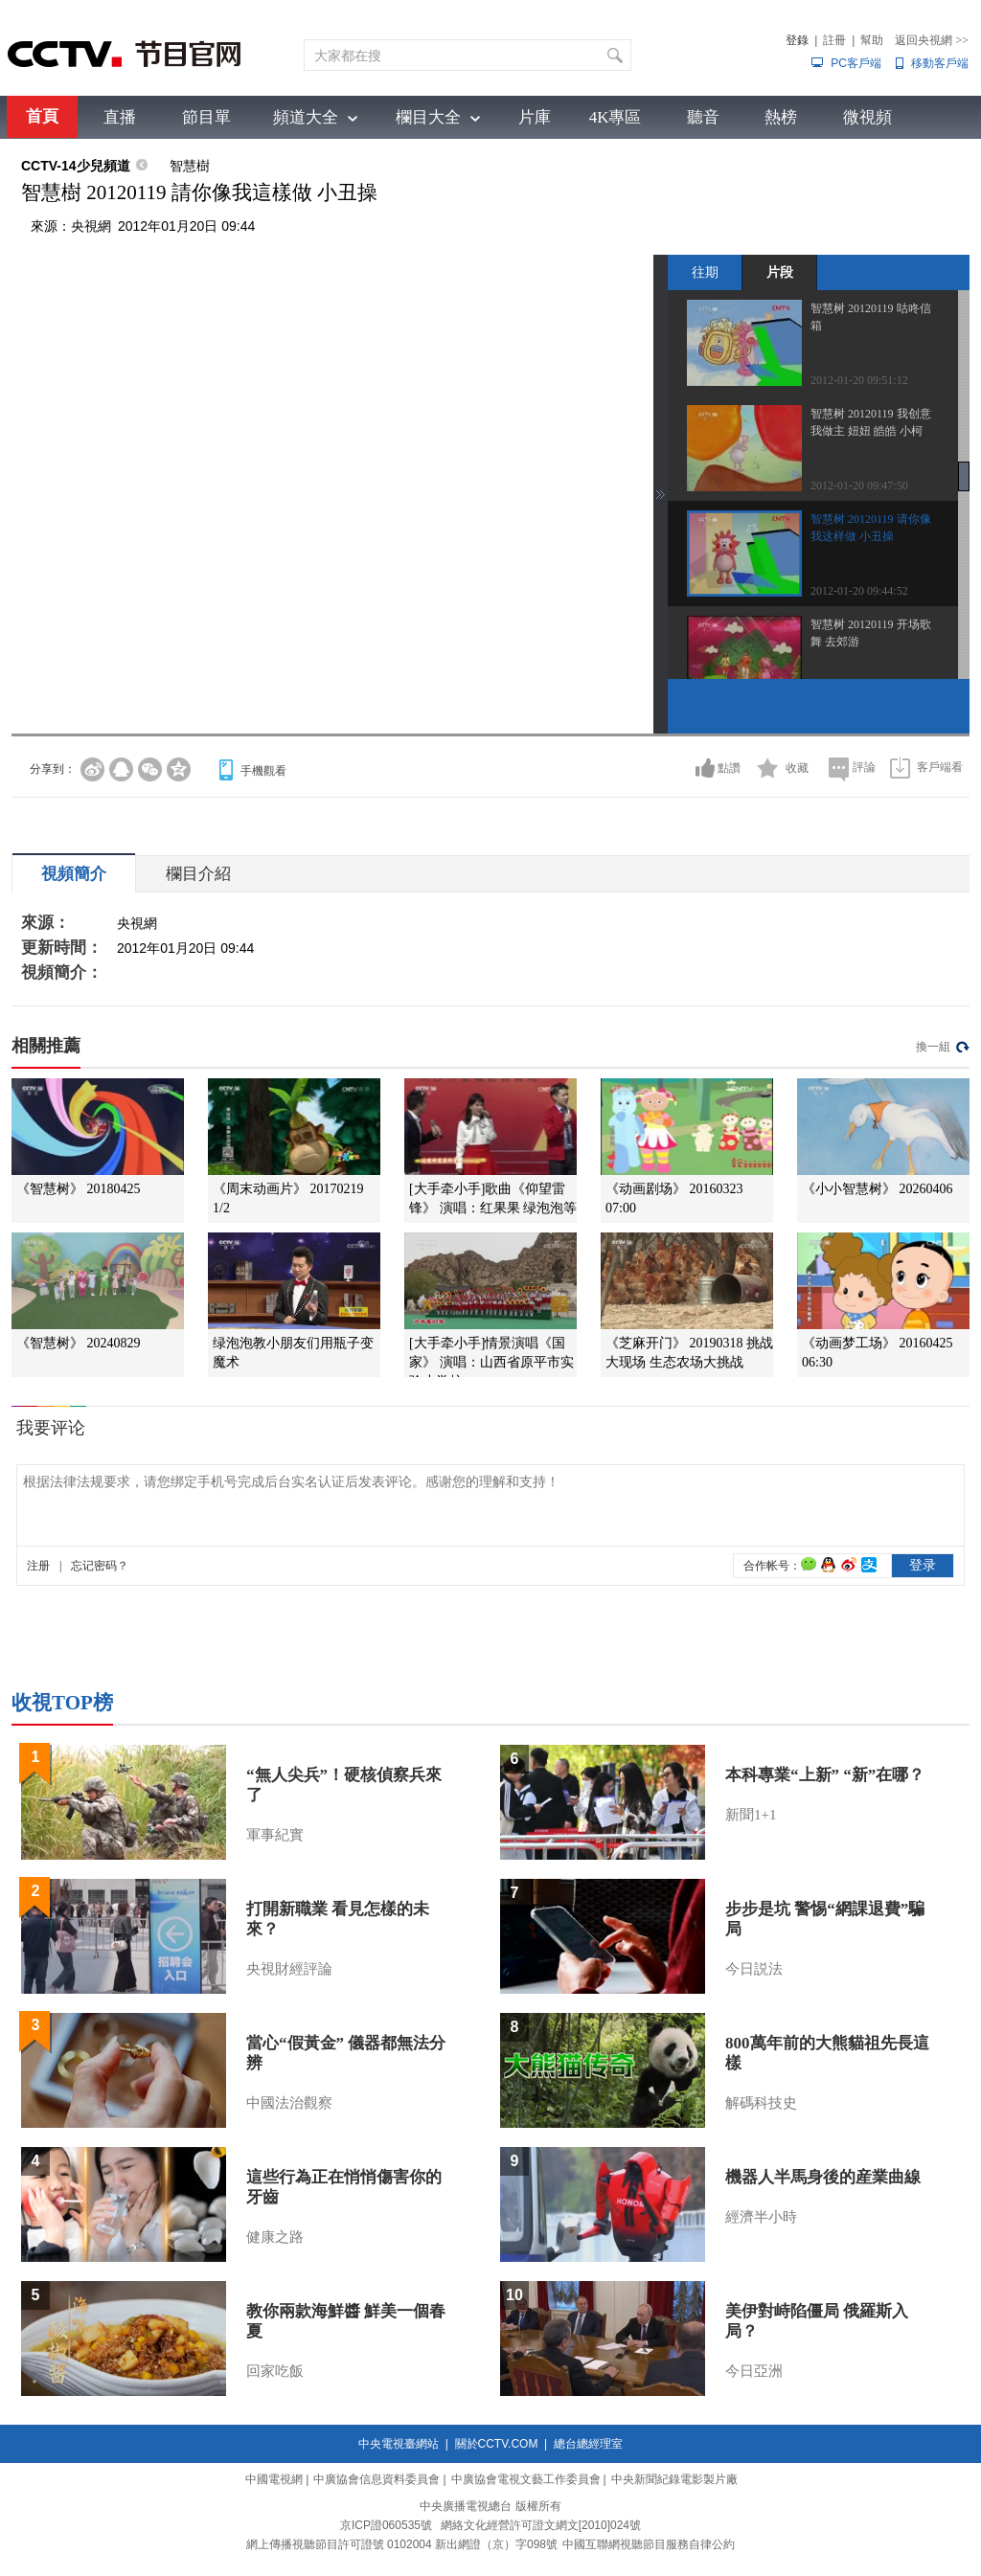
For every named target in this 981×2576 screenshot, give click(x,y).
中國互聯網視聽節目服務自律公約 (648, 2544)
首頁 (42, 116)
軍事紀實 (275, 1834)
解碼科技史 (761, 2103)
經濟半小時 (761, 2217)
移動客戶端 (940, 63)
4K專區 (615, 117)
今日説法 (754, 1969)
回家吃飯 (275, 2371)
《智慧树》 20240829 (78, 1343)
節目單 (206, 117)
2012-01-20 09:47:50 (859, 485)
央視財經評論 (289, 1969)
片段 (779, 272)
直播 (119, 117)
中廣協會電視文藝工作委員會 (526, 2479)
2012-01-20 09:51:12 (859, 380)
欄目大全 (428, 117)
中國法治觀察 (289, 2103)
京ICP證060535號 (386, 2525)
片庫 (534, 117)
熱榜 (780, 117)
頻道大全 (305, 117)
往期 (705, 272)
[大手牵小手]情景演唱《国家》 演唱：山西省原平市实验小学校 (491, 1362)
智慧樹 (190, 165)
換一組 (933, 1046)
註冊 (834, 40)
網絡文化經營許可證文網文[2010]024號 (541, 2525)
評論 (864, 767)
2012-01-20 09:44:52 (859, 591)
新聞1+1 (750, 1814)
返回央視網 (932, 40)
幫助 (871, 40)
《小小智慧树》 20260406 (877, 1189)
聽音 (703, 117)
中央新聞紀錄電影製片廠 (674, 2479)
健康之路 (275, 2237)
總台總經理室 (588, 2444)
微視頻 (867, 117)
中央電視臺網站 (398, 2444)
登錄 (797, 40)
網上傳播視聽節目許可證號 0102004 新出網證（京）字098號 (402, 2544)
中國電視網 (274, 2479)
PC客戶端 (856, 63)
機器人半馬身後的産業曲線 (823, 2177)
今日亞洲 (754, 2371)
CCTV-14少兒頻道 (75, 165)
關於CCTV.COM (496, 2444)
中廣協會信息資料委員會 (376, 2479)
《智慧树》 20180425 (78, 1189)
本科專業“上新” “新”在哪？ (824, 1775)
